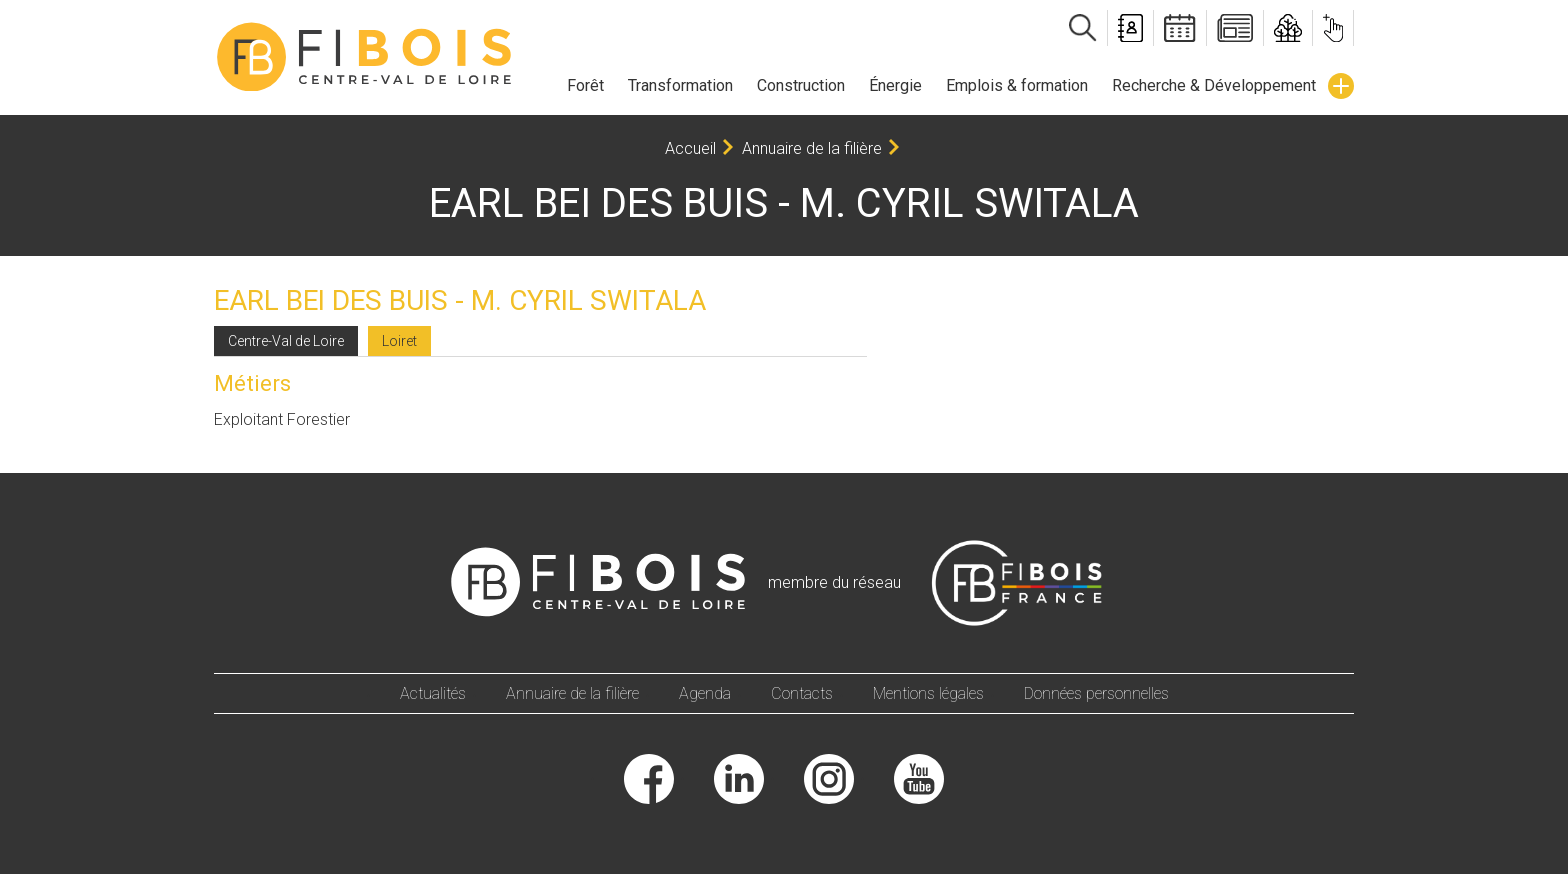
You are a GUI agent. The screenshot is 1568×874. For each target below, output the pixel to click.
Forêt (585, 85)
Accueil (690, 148)
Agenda (705, 693)
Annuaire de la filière (812, 148)
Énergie (895, 85)
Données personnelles (1096, 693)
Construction (801, 85)
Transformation (680, 85)
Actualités (433, 693)
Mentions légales (928, 693)
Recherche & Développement (1214, 85)
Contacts (802, 693)
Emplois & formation (1017, 85)
